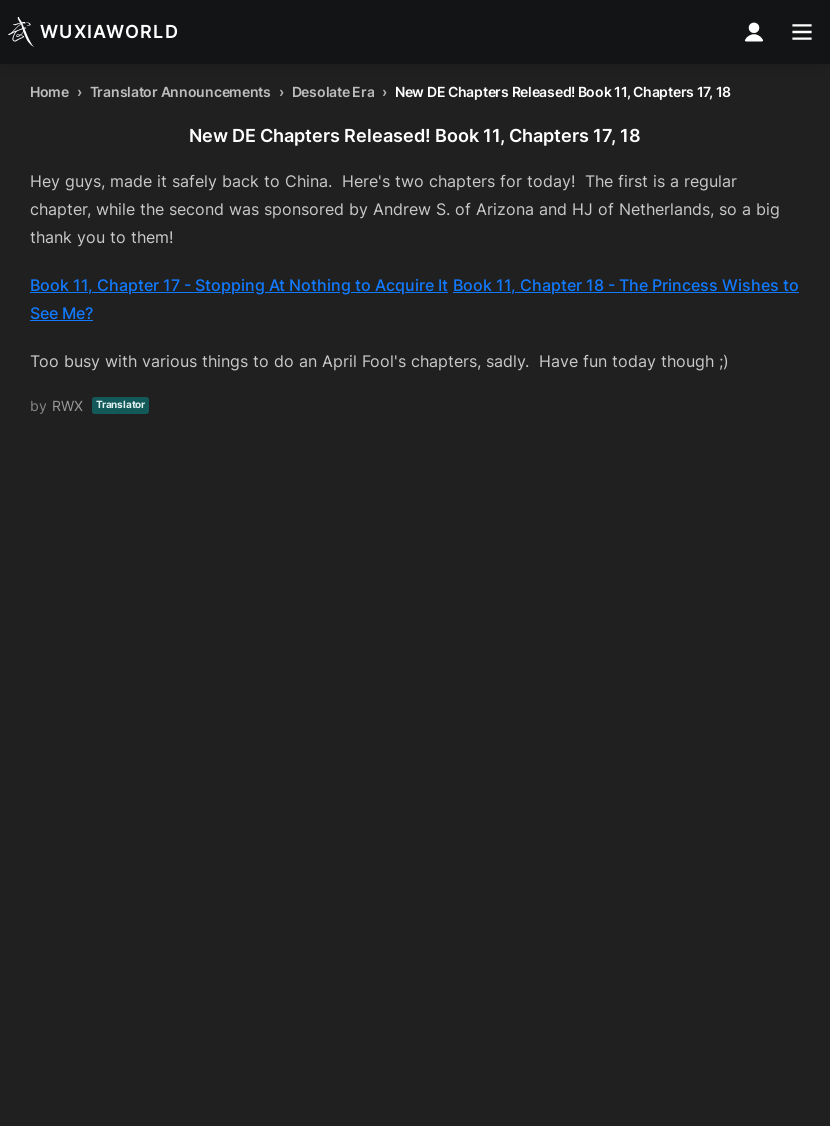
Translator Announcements (180, 91)
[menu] (802, 32)
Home (49, 91)
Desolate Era (333, 91)
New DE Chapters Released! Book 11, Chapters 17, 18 (563, 91)
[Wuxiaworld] (93, 32)
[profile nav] (754, 32)
